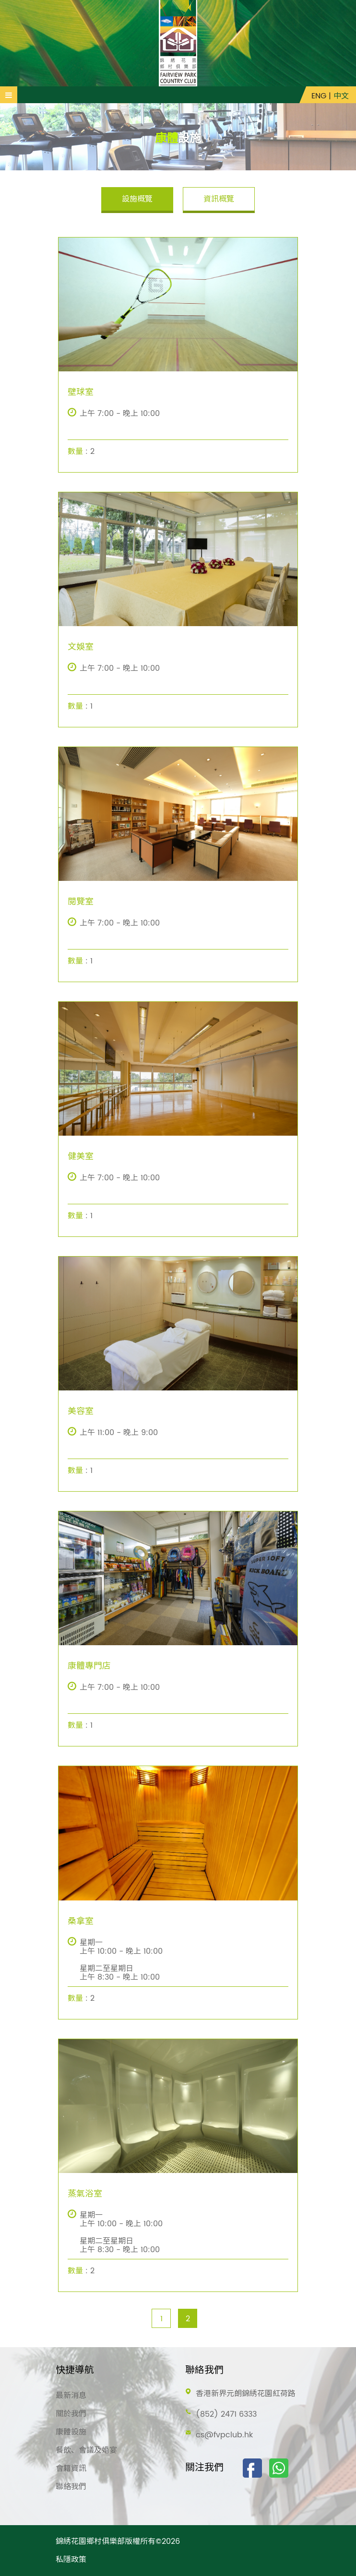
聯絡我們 (71, 2487)
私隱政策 (71, 2559)
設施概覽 (137, 199)
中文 (341, 96)
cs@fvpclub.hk (224, 2435)
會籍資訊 (71, 2468)
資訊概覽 (218, 199)
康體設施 (71, 2432)
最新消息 (71, 2395)
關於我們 (71, 2414)
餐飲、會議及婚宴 (86, 2450)
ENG (318, 96)
